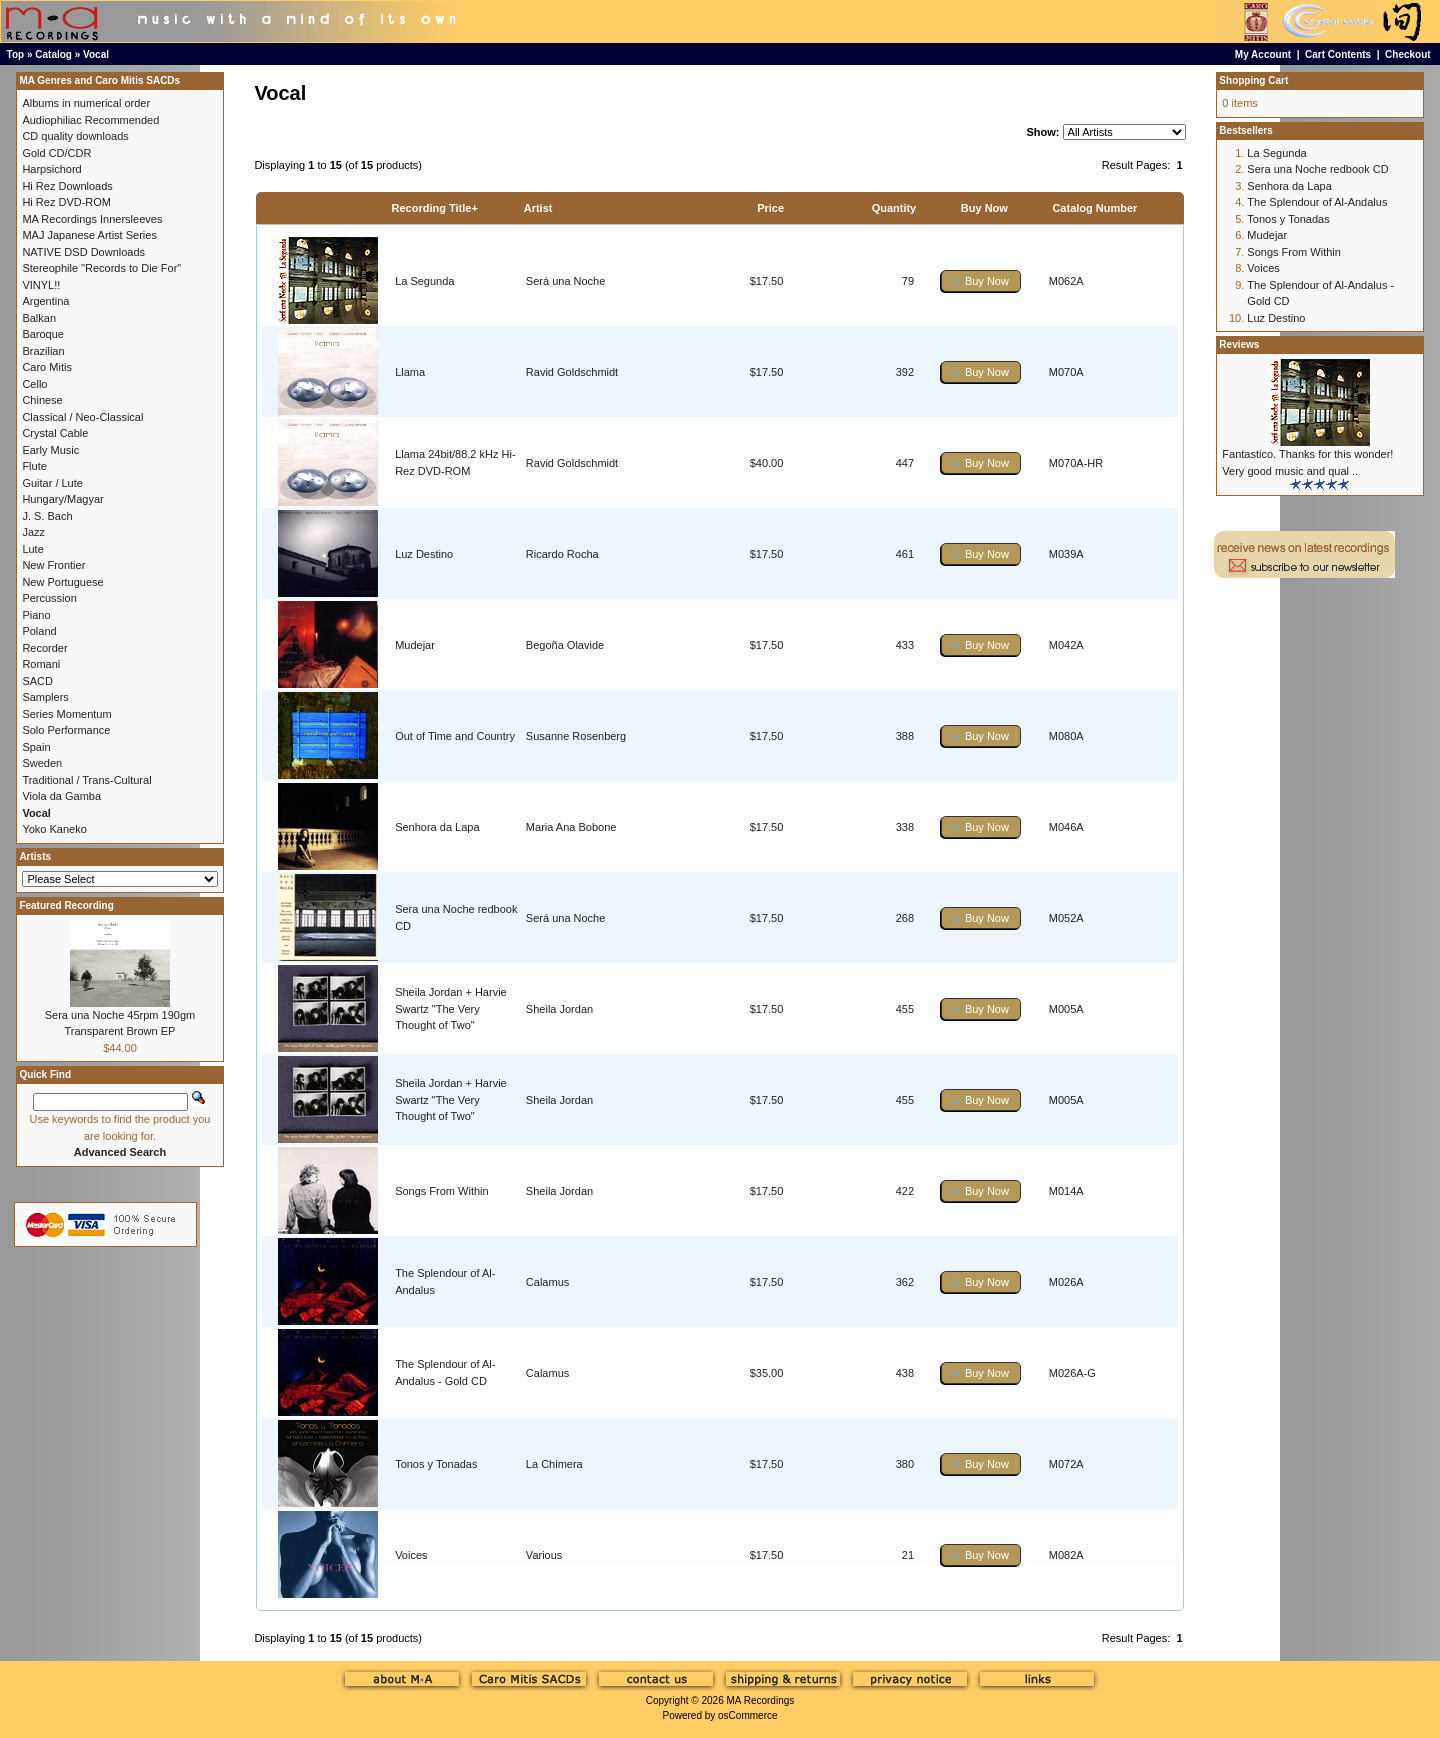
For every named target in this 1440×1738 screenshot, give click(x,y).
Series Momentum (66, 714)
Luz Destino (424, 554)
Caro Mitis (47, 367)
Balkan (39, 318)
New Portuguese (62, 582)
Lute (32, 549)
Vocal (96, 54)
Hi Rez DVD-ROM (66, 202)
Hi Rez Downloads (67, 186)
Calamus (547, 1282)
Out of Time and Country (455, 736)
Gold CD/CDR (56, 153)
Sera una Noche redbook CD (1317, 169)
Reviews (1239, 344)
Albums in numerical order (86, 103)
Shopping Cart (1253, 80)
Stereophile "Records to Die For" (101, 268)
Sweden (42, 763)
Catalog (53, 54)
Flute (34, 466)
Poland (39, 631)
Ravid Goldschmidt (572, 372)
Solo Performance (66, 730)
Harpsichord (51, 169)
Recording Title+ (435, 208)
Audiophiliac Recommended (90, 120)
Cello (34, 384)
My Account (1263, 54)
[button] (981, 281)
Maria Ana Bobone (571, 827)
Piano (36, 615)
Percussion (49, 598)
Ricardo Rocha (562, 554)
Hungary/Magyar (62, 499)
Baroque (43, 334)
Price (770, 208)
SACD (37, 681)
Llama (410, 372)
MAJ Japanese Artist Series (89, 235)
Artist (538, 208)
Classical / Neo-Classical (82, 417)
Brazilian (43, 351)
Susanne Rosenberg (576, 736)
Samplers (45, 697)
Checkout (1408, 54)
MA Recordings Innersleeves (92, 219)
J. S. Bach (47, 516)
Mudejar (415, 645)
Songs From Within (442, 1191)
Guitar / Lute (52, 483)
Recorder (44, 648)
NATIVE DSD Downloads (83, 252)
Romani (41, 664)
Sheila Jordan (559, 1009)
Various (544, 1555)
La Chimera (554, 1464)
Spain (36, 747)
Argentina (45, 301)
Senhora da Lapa (437, 827)
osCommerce (747, 1715)
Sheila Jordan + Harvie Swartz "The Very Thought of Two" (451, 1008)
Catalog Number (1094, 208)
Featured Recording (66, 905)
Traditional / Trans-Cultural (86, 780)
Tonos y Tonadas (436, 1464)
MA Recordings (760, 1700)
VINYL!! (41, 285)
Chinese (42, 400)
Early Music (50, 450)
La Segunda (424, 281)
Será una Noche (566, 281)
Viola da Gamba (61, 796)
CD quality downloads (75, 136)
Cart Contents (1338, 54)
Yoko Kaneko (54, 829)
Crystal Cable (55, 433)
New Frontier (53, 565)
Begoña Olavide (565, 645)
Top (16, 54)
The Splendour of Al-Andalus (1317, 202)
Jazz (33, 532)
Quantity (894, 208)
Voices (411, 1555)
